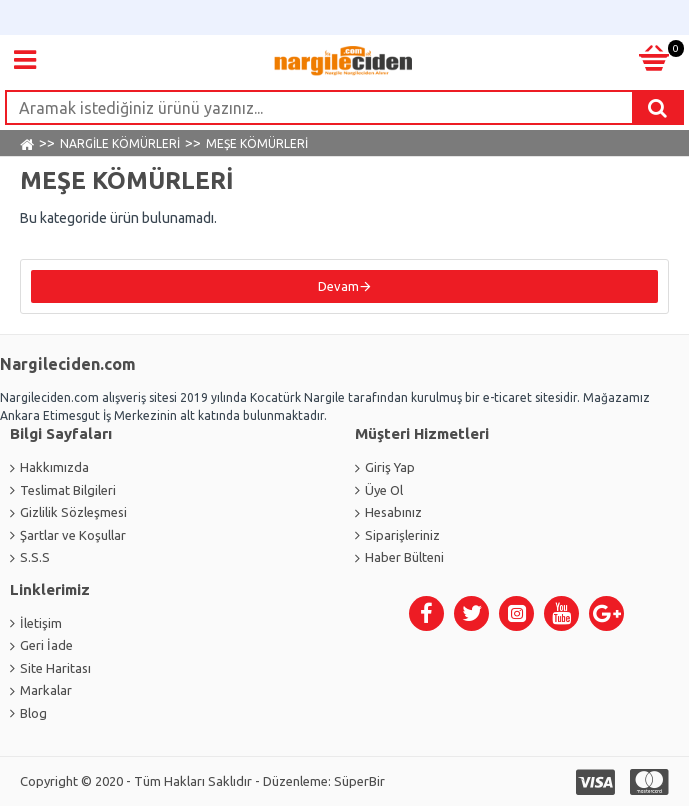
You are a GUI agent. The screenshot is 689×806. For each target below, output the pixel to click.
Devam (338, 286)
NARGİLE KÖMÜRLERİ (120, 143)
